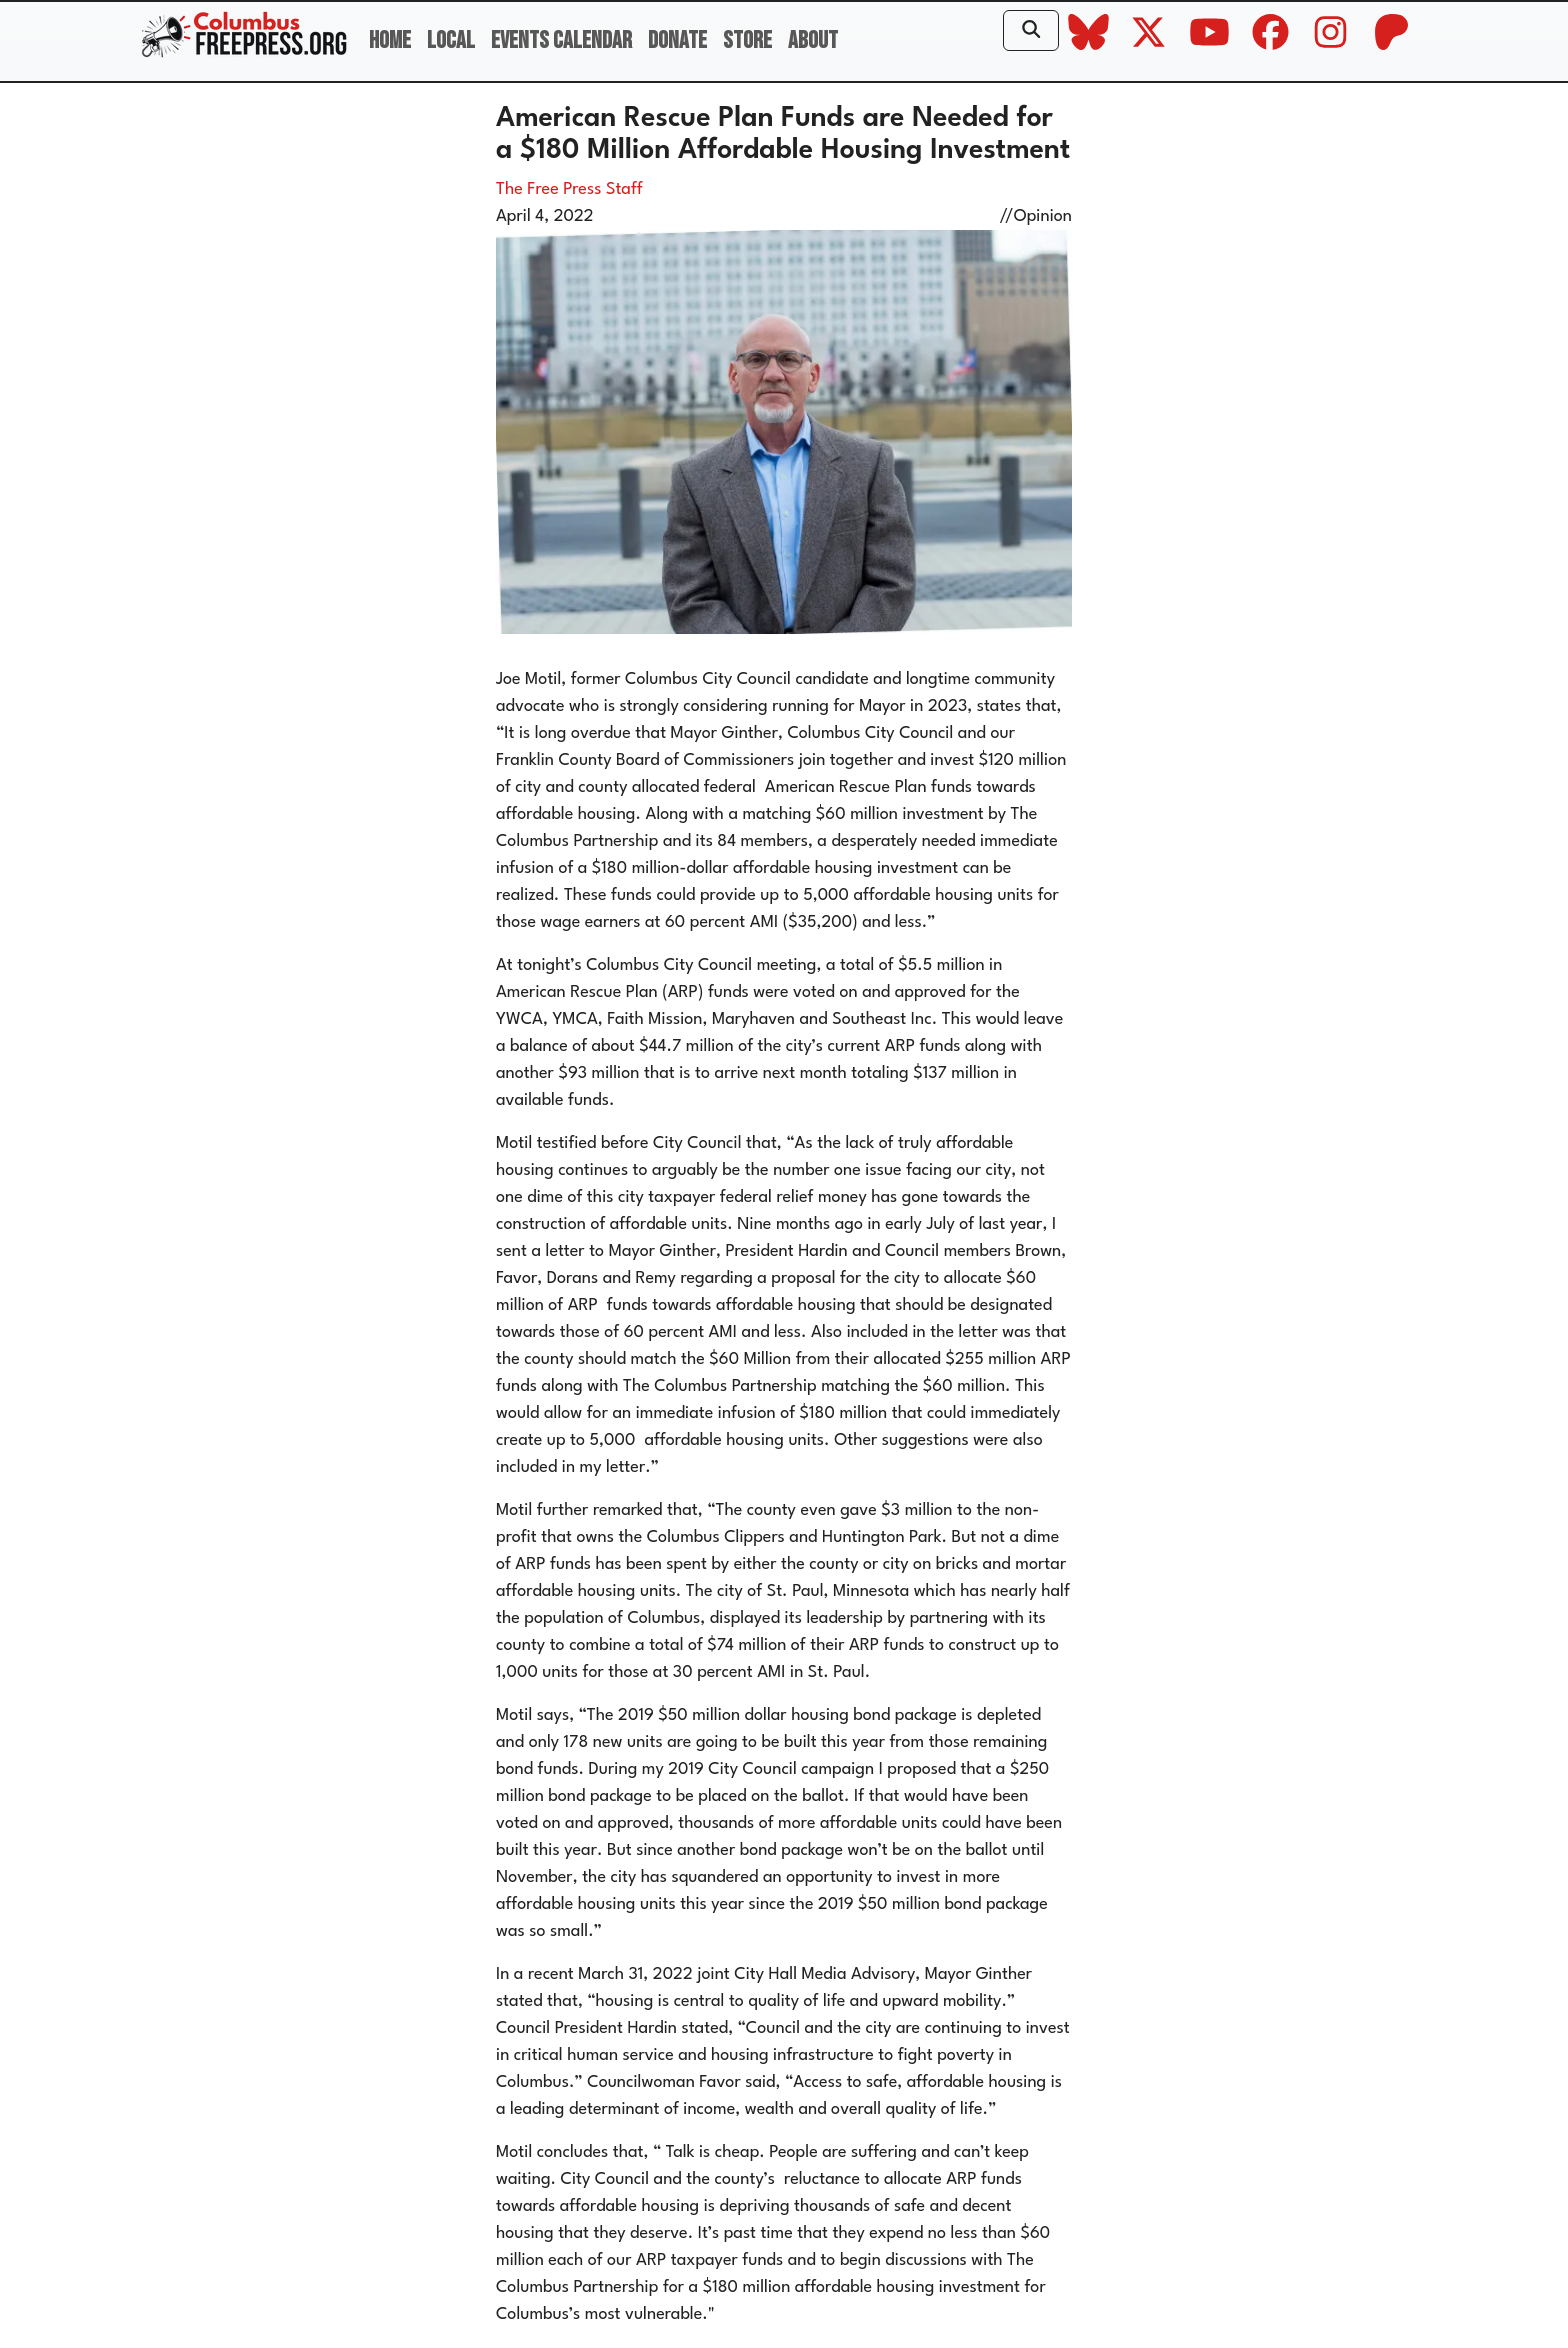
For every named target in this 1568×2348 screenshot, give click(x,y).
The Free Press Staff (569, 189)
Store (747, 40)
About (813, 40)
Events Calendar (561, 40)
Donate (677, 40)
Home (390, 40)
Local (451, 40)
